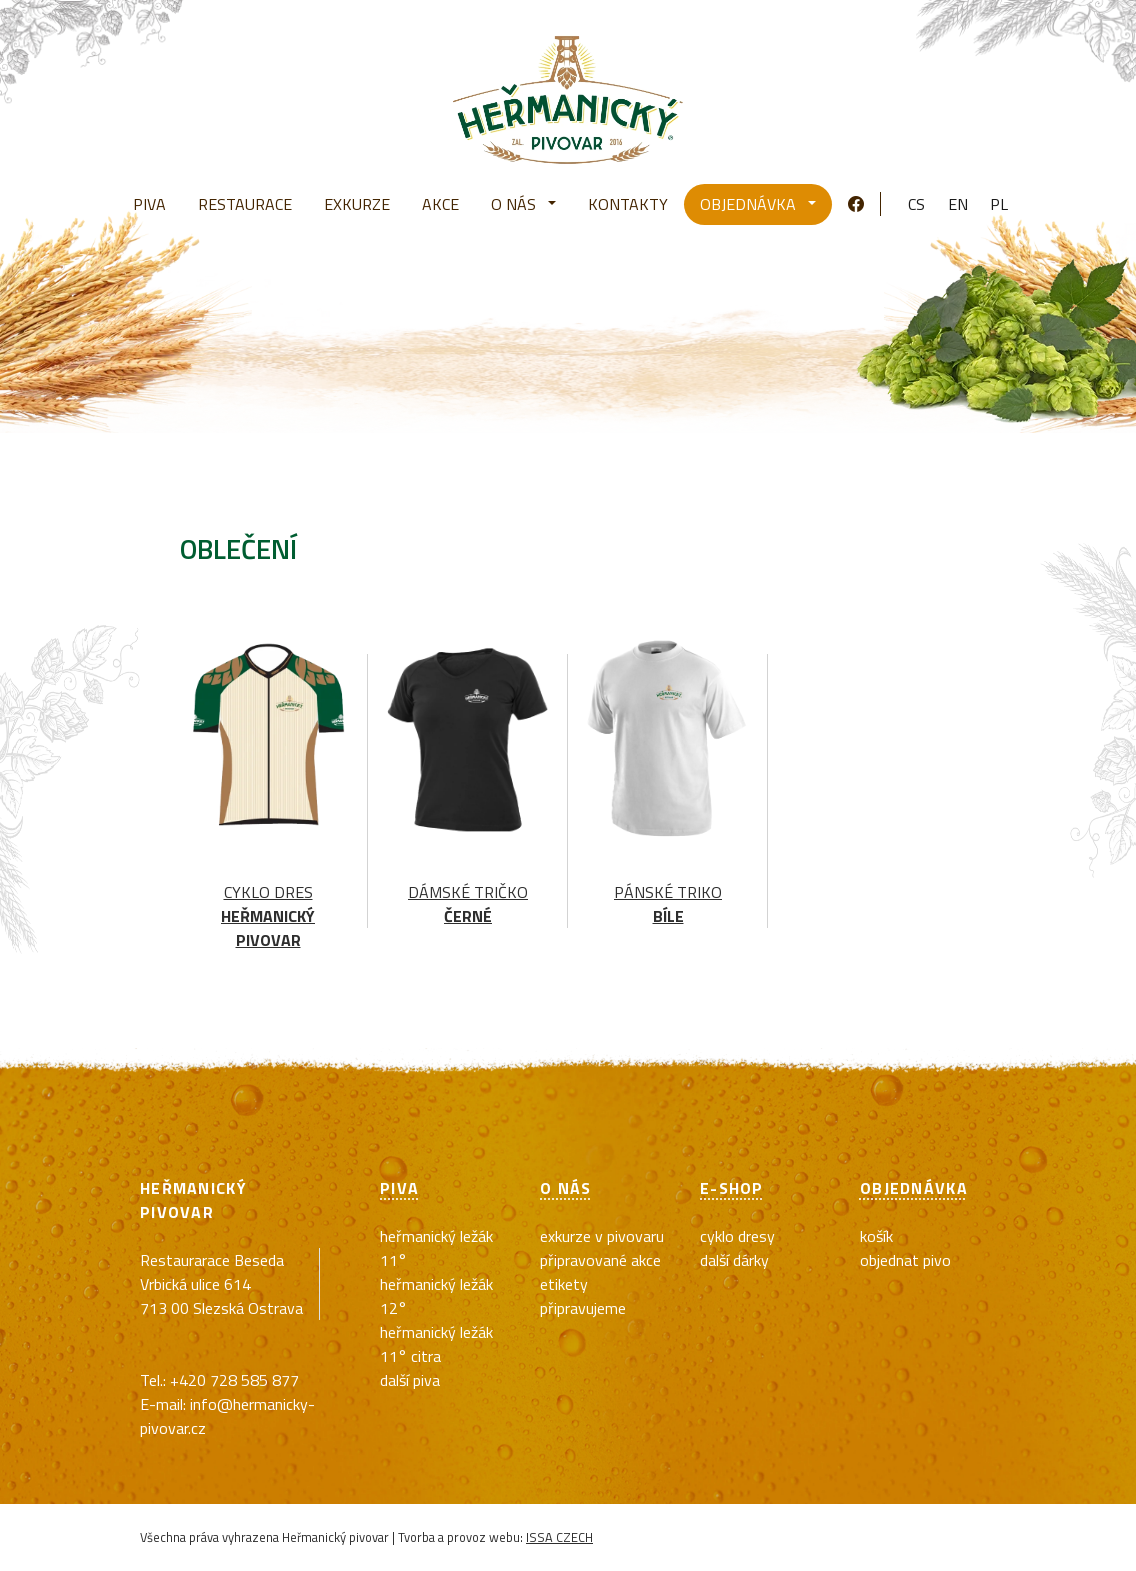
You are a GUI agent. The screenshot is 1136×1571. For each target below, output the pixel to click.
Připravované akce (600, 1260)
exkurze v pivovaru (602, 1236)
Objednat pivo (905, 1260)
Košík (876, 1236)
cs (916, 204)
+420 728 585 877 (234, 1380)
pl (999, 204)
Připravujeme (583, 1308)
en (958, 204)
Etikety (564, 1284)
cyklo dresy (737, 1236)
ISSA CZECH (559, 1537)
